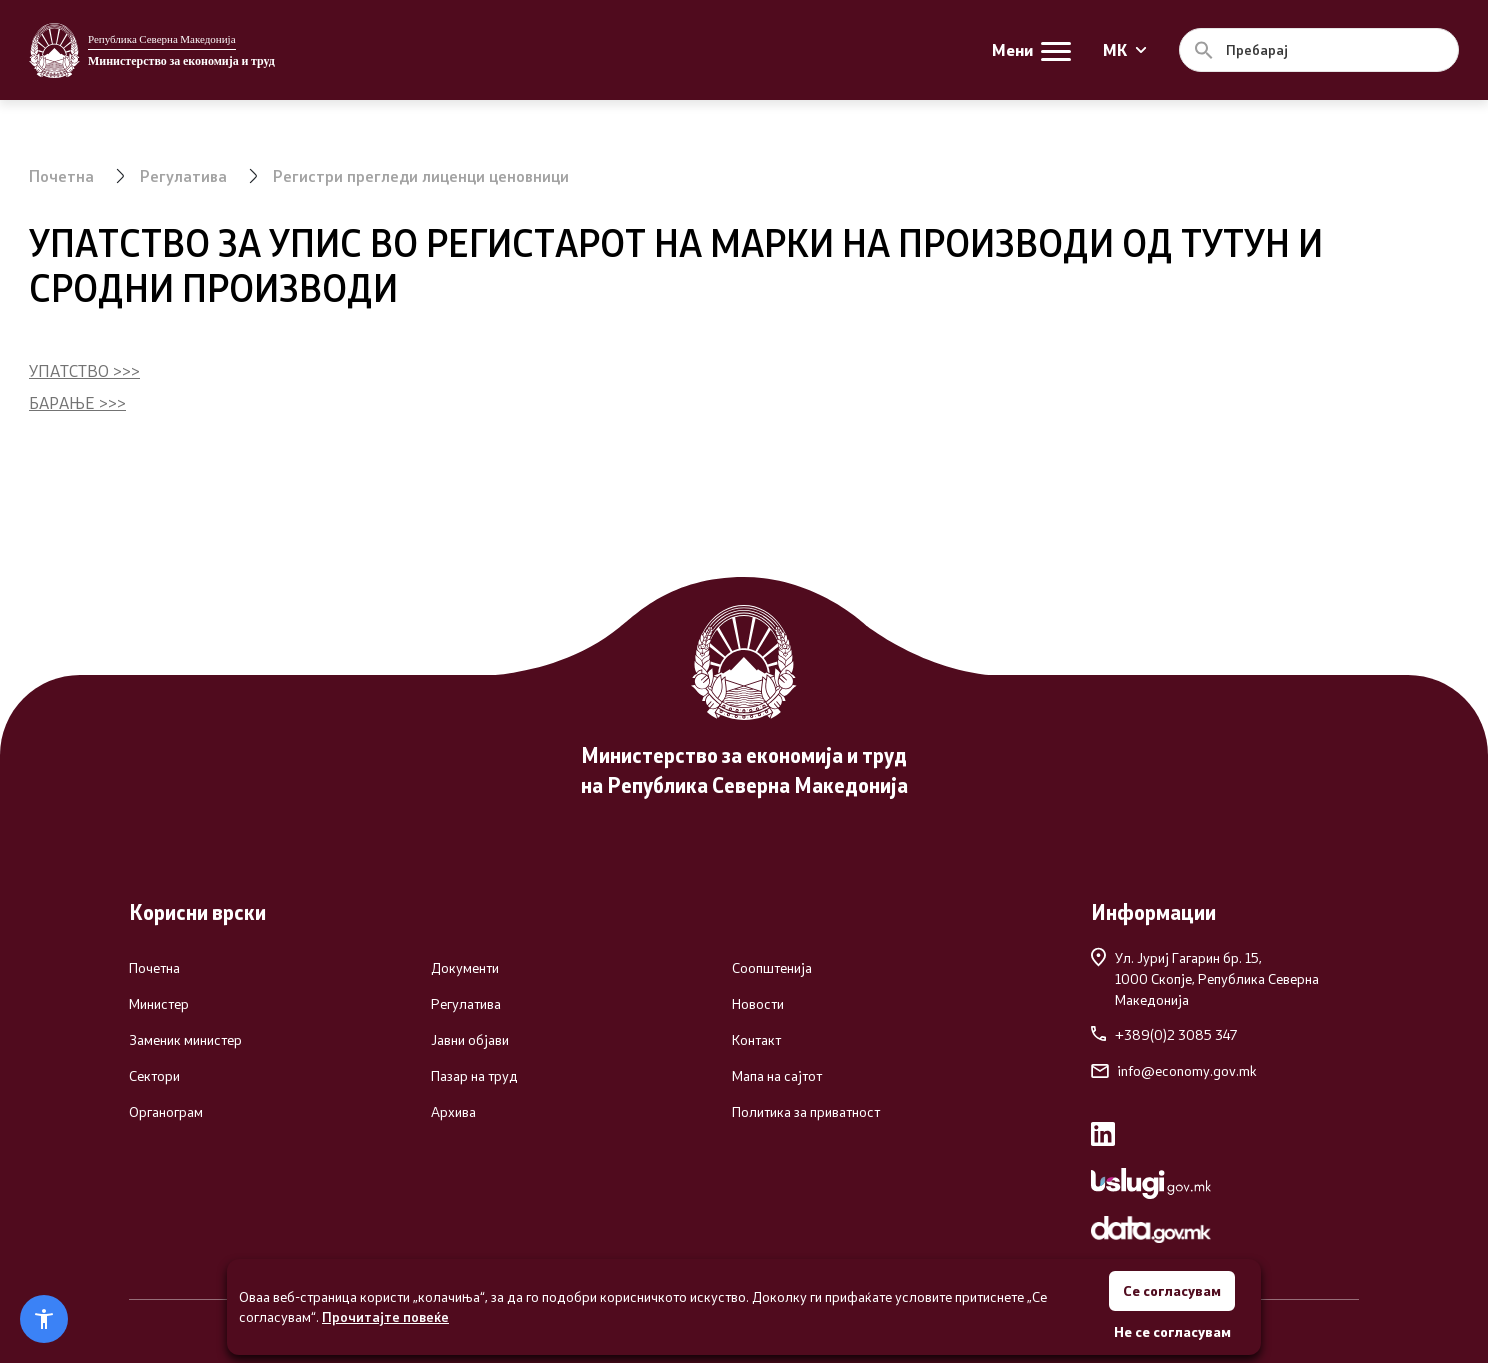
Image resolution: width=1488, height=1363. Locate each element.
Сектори (154, 1076)
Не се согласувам (1172, 1331)
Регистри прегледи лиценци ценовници (421, 175)
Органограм (166, 1112)
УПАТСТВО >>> (84, 370)
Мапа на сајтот (777, 1076)
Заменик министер (185, 1040)
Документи (465, 968)
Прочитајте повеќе (385, 1316)
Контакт (756, 1040)
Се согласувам (1172, 1290)
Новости (758, 1004)
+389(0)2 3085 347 (1164, 1035)
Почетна (61, 175)
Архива (453, 1112)
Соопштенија (772, 968)
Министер (159, 1004)
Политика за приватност (806, 1112)
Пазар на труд (474, 1076)
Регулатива (183, 175)
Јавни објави (470, 1040)
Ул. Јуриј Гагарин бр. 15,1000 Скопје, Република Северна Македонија (1205, 978)
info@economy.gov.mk (1174, 1071)
